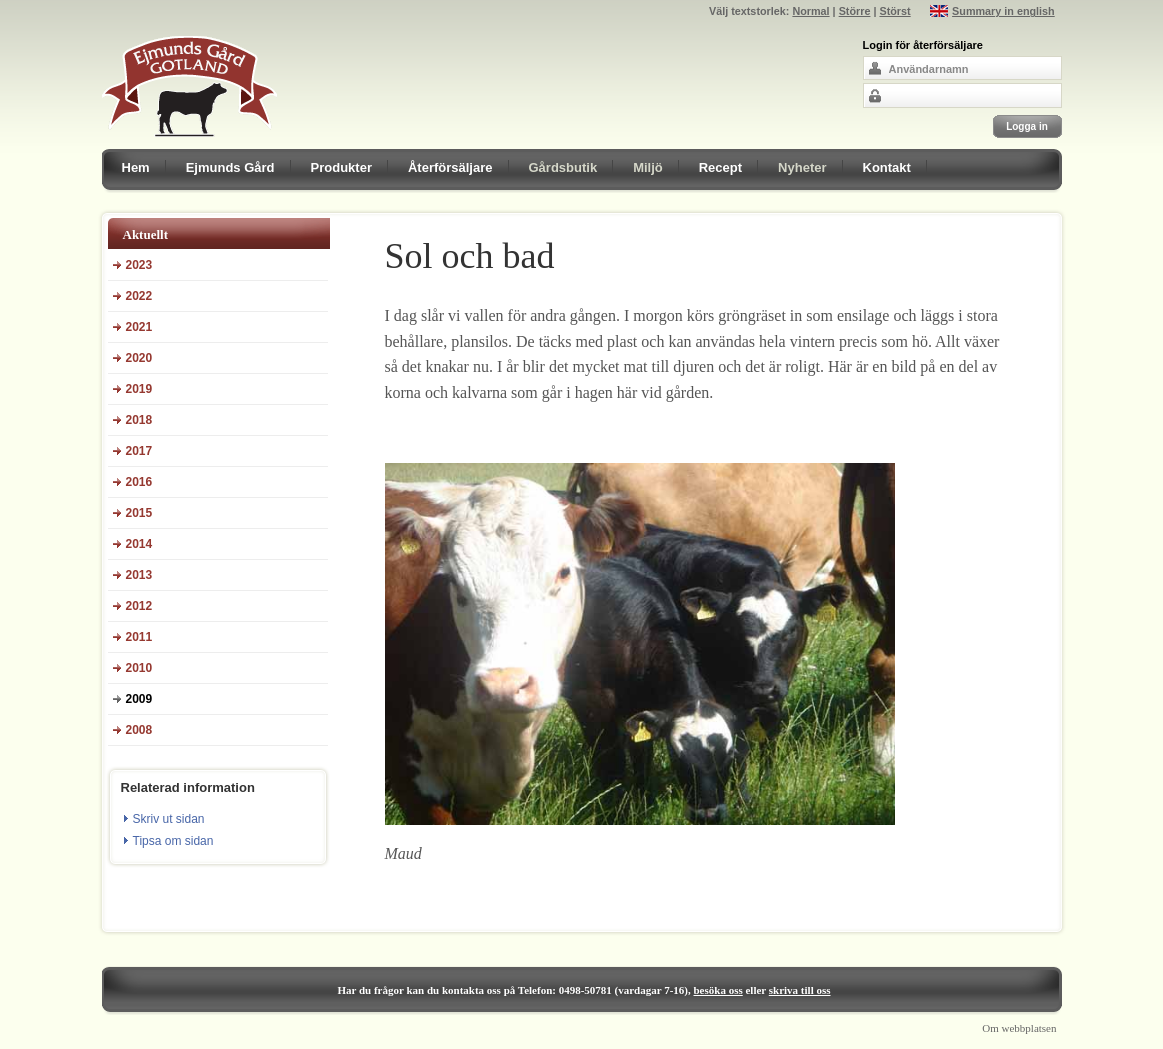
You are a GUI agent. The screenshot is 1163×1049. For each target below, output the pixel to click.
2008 (139, 730)
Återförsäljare (450, 167)
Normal (810, 11)
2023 (139, 265)
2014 (139, 544)
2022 (139, 296)
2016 (139, 482)
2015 (139, 513)
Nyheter (802, 167)
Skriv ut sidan (169, 819)
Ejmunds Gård (230, 167)
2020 (139, 358)
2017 (139, 451)
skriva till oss (800, 990)
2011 (139, 637)
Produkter (341, 167)
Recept (720, 167)
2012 (139, 606)
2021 (139, 327)
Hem (136, 167)
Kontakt (887, 167)
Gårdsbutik (563, 167)
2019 (139, 389)
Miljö (648, 167)
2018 (139, 420)
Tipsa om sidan (173, 841)
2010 (139, 668)
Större (855, 11)
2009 (139, 699)
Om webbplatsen (1019, 1028)
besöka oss (718, 990)
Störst (894, 11)
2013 (139, 575)
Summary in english (1003, 11)
